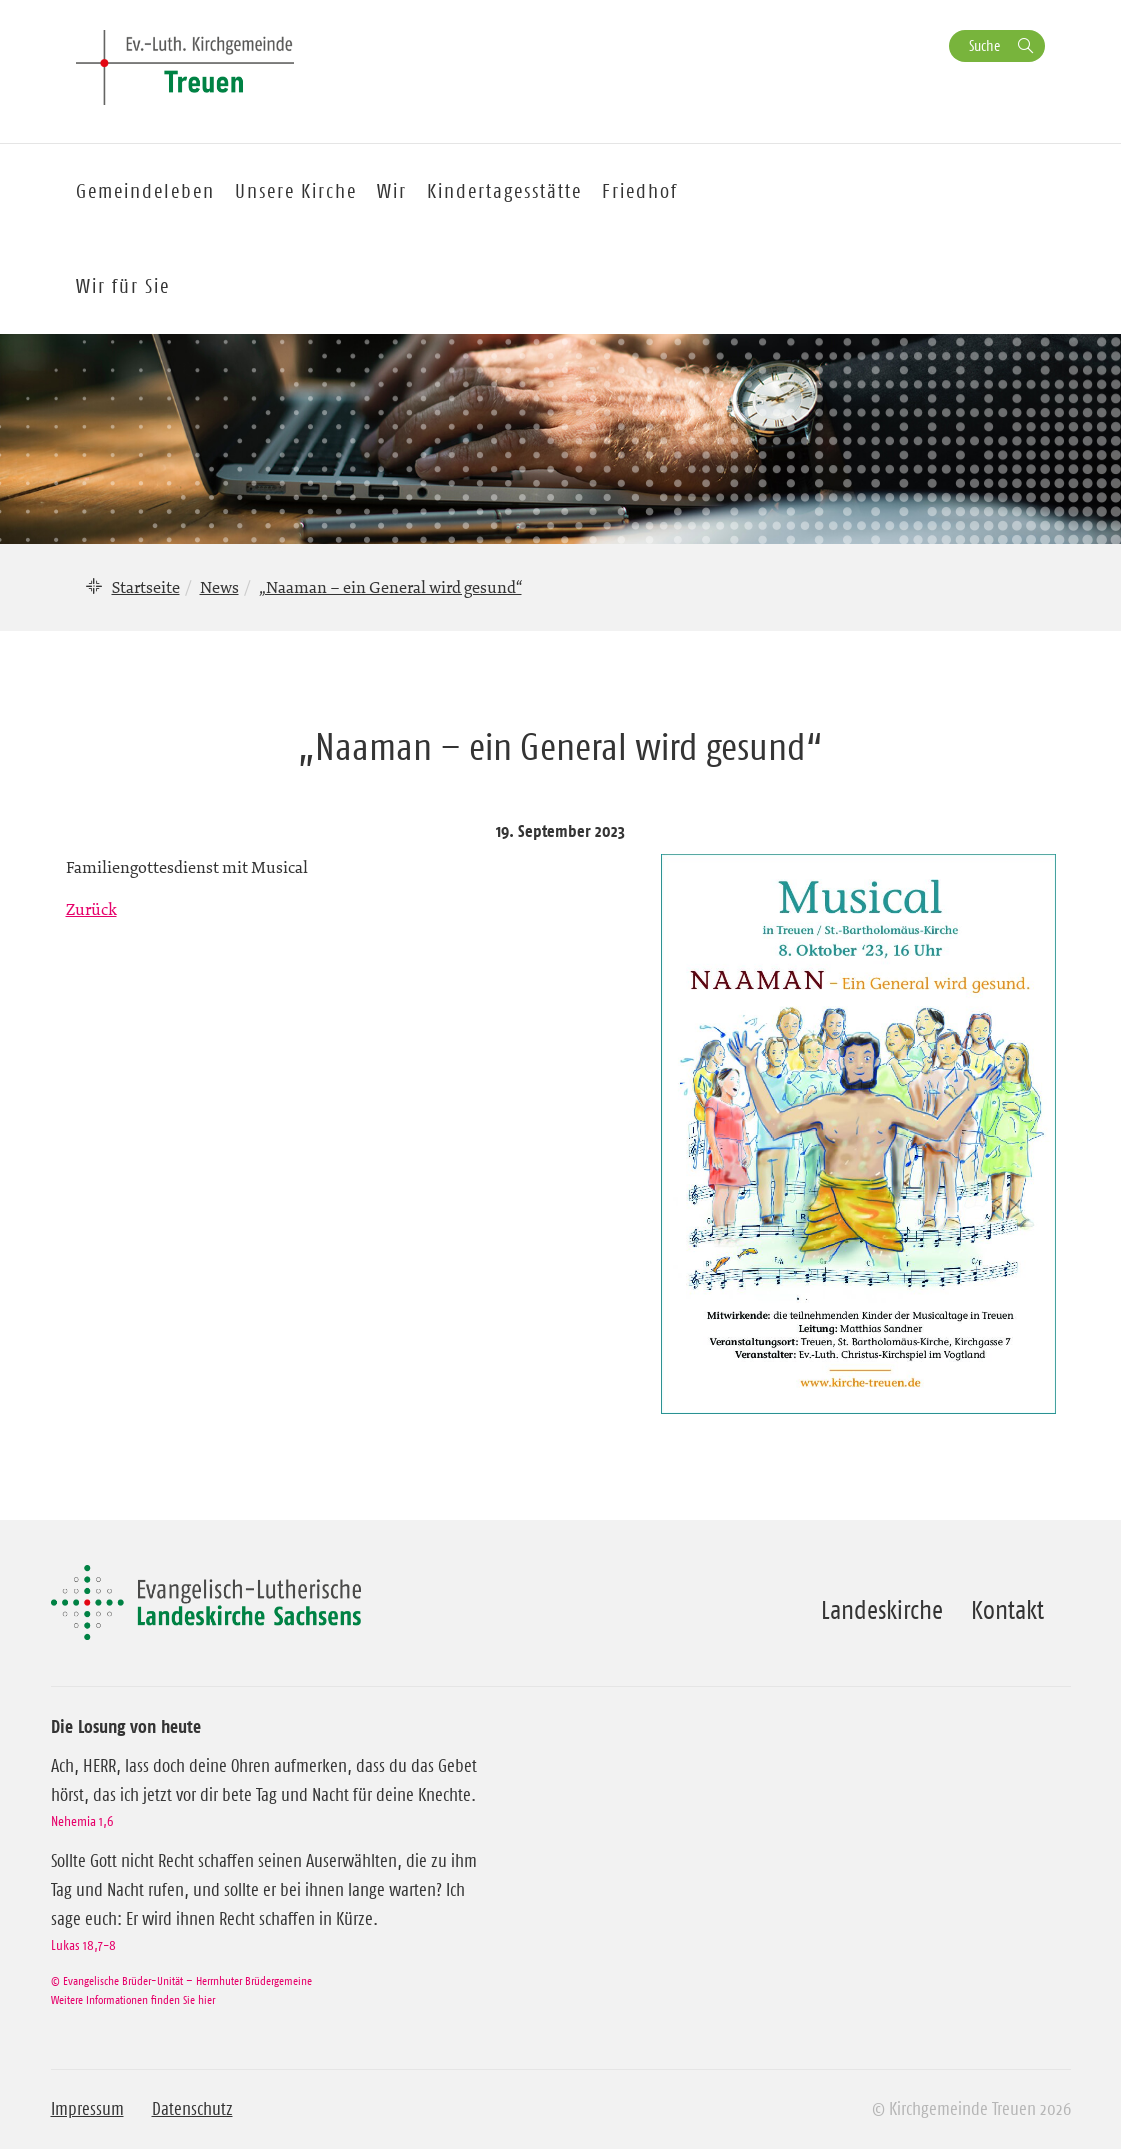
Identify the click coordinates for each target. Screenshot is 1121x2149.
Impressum (87, 2109)
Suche (984, 45)
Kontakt (1007, 1610)
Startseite (146, 587)
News (219, 587)
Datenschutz (192, 2109)
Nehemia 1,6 (82, 1821)
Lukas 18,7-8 (83, 1945)
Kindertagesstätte (504, 191)
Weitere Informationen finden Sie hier (133, 1999)
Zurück (91, 909)
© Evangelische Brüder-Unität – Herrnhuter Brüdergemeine (181, 1980)
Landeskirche (882, 1610)
